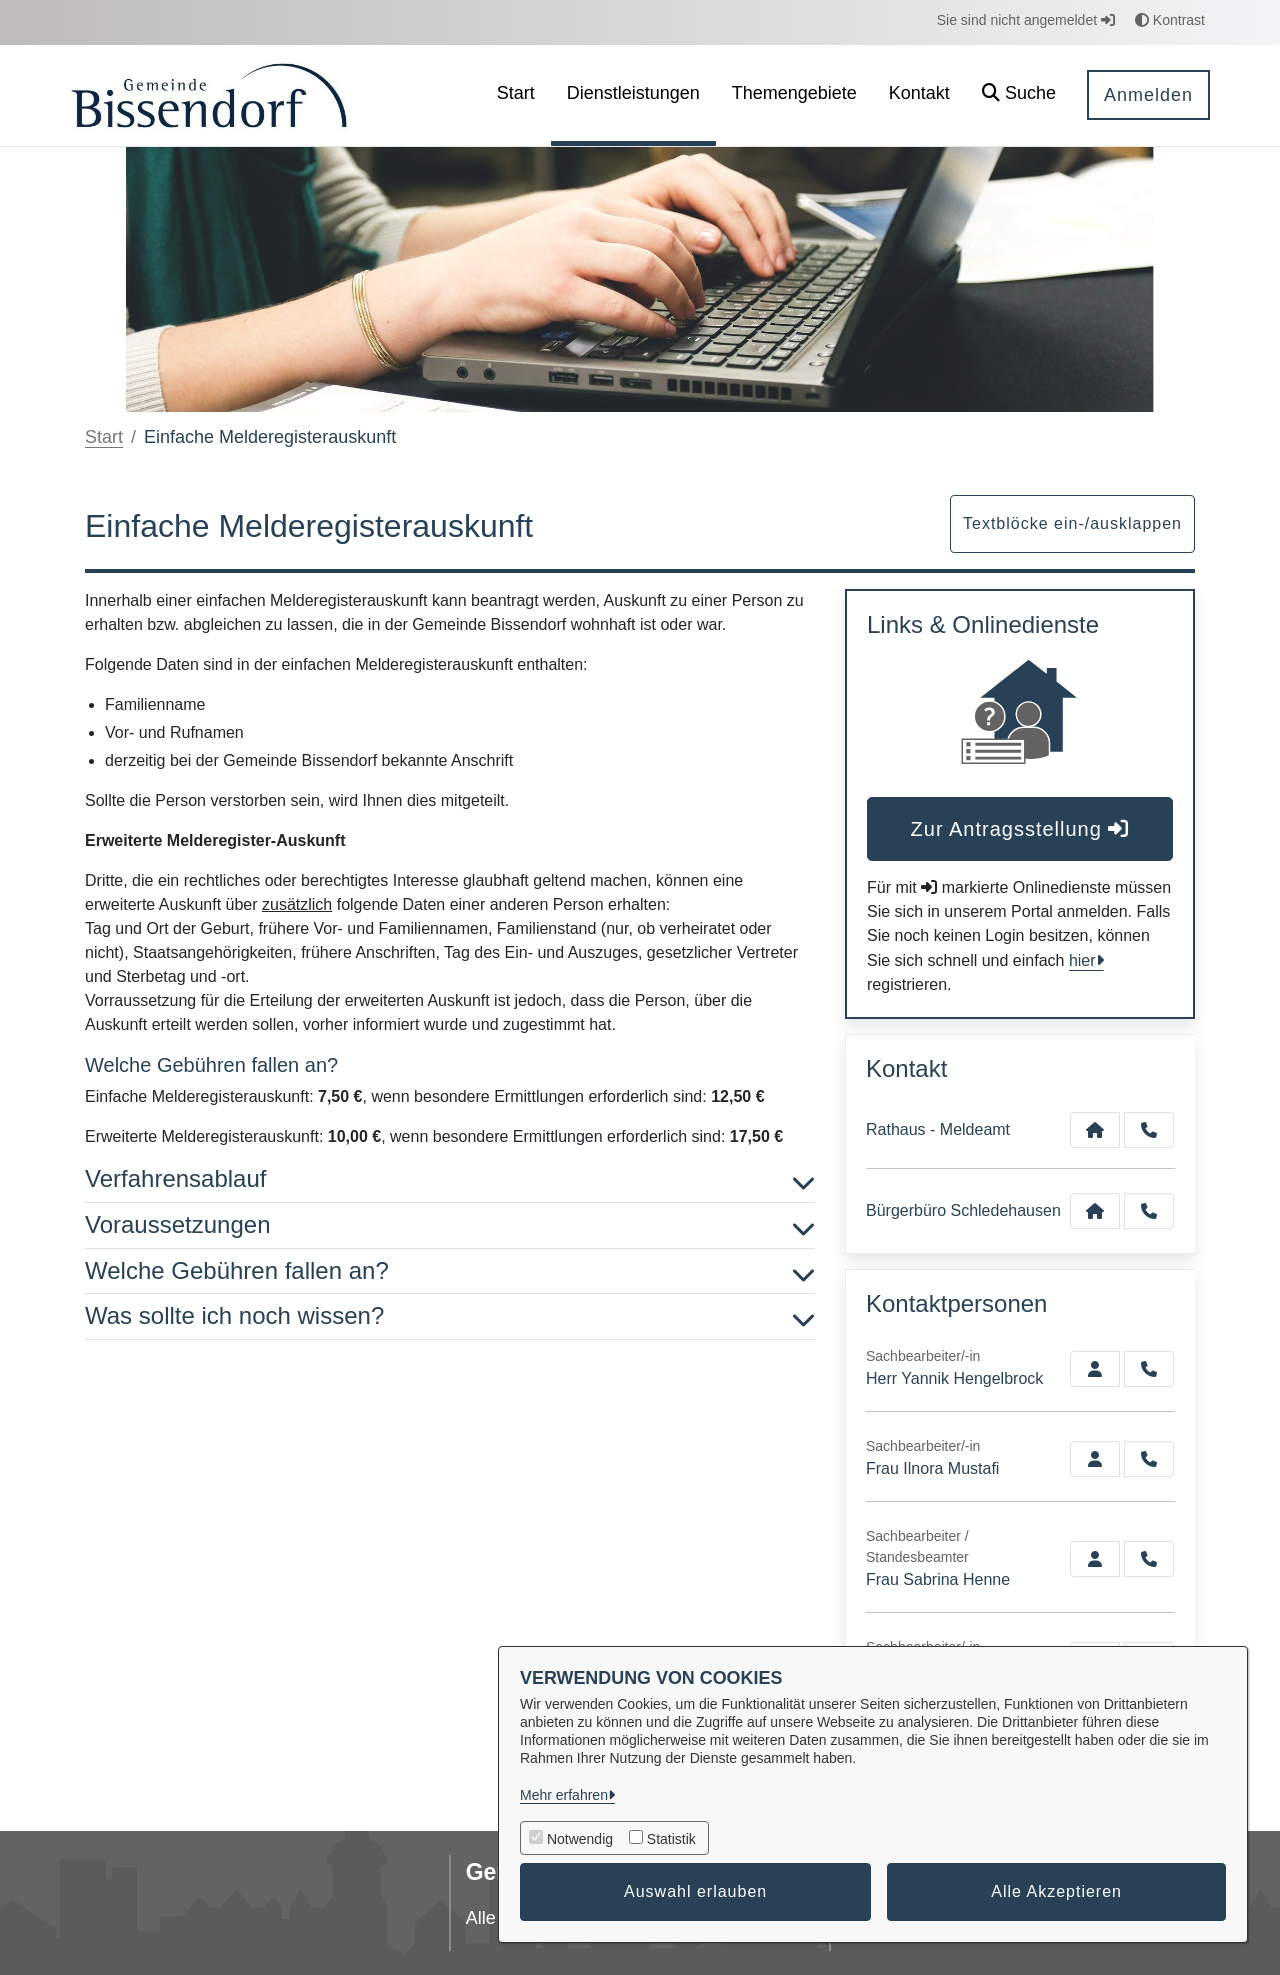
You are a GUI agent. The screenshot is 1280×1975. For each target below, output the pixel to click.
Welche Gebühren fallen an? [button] (450, 1271)
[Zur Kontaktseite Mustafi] (1095, 1459)
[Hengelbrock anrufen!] (1149, 1369)
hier (1082, 960)
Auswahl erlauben (695, 1891)
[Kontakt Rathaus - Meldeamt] (1095, 1130)
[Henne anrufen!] (1149, 1559)
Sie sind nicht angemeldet (1026, 20)
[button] (1019, 95)
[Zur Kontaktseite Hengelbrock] (1095, 1369)
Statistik (671, 1839)
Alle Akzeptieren (1056, 1891)
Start (104, 437)
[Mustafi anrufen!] (1149, 1459)
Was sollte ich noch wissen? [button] (450, 1316)
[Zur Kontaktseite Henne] (1095, 1559)
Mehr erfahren (564, 1795)
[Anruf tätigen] (1149, 1130)
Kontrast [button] (1170, 20)
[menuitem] (516, 95)
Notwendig (580, 1839)
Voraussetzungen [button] (450, 1225)
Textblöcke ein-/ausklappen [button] (1072, 523)
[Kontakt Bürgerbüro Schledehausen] (1095, 1211)
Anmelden (1148, 95)
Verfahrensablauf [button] (450, 1179)
